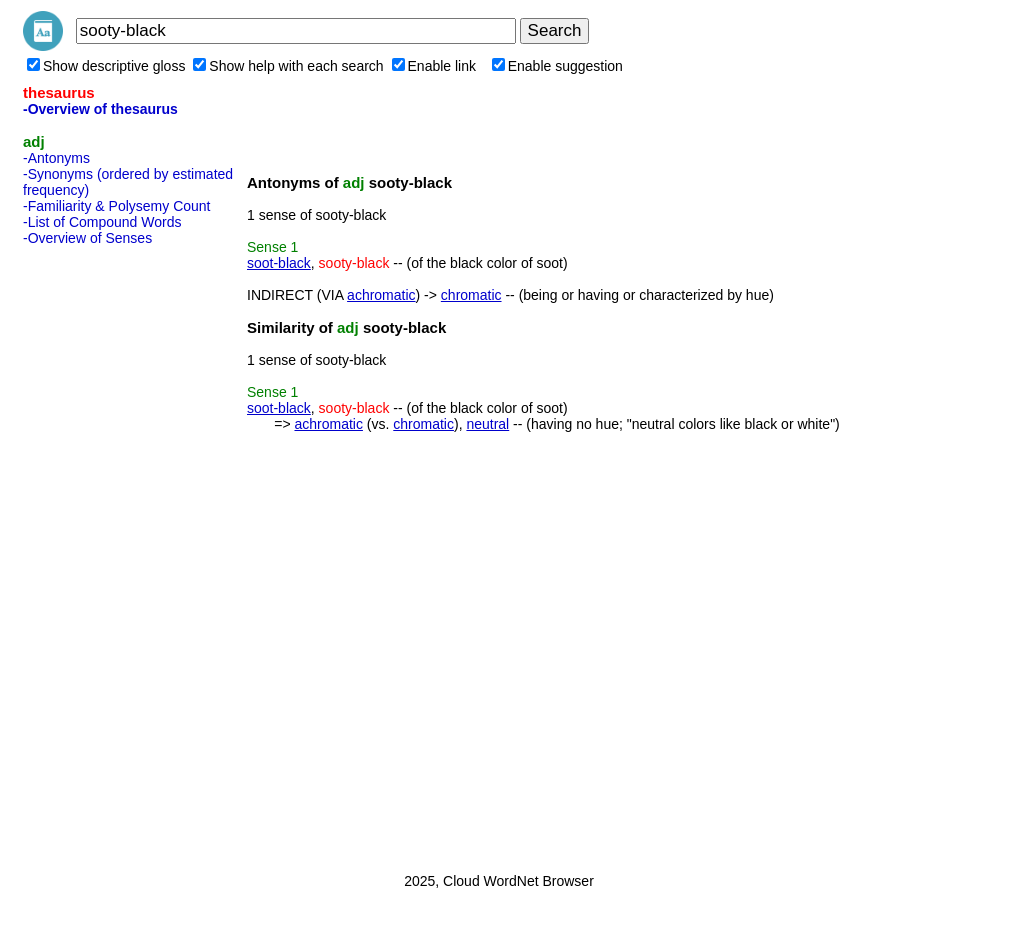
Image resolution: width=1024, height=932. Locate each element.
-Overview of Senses (87, 238)
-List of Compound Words (102, 222)
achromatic (381, 295)
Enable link (434, 66)
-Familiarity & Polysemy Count (117, 206)
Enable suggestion (557, 66)
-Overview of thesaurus (100, 109)
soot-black (279, 263)
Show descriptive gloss (106, 66)
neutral (487, 424)
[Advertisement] (103, 553)
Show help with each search (288, 66)
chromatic (471, 295)
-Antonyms (56, 158)
